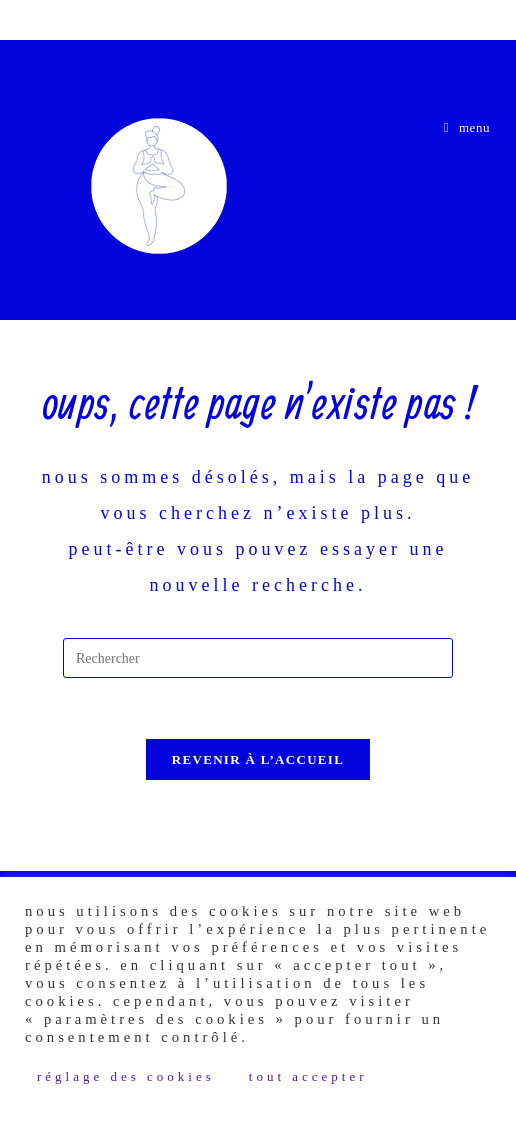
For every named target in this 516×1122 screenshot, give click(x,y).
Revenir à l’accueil (258, 759)
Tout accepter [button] (308, 1076)
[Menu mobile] (467, 127)
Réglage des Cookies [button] (126, 1076)
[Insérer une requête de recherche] (258, 658)
